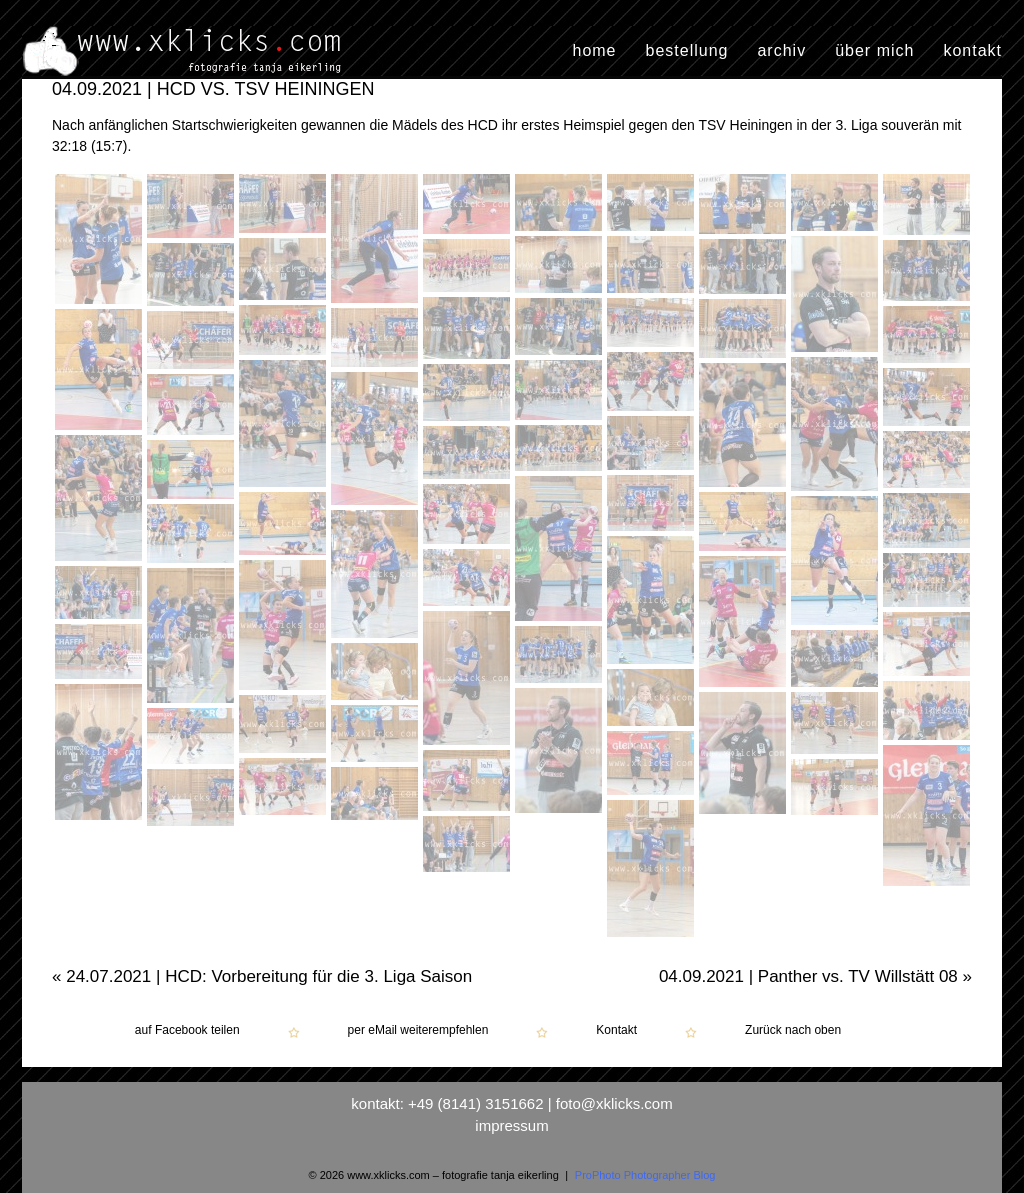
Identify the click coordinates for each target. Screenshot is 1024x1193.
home (594, 51)
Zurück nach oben (793, 1030)
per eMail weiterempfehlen (418, 1030)
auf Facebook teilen (187, 1030)
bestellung (687, 51)
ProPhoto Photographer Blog (645, 1175)
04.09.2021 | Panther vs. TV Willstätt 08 (815, 976)
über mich (874, 51)
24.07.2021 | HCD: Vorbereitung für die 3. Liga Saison (262, 976)
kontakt (972, 51)
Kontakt (616, 1030)
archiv (781, 51)
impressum (511, 1125)
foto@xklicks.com (614, 1103)
